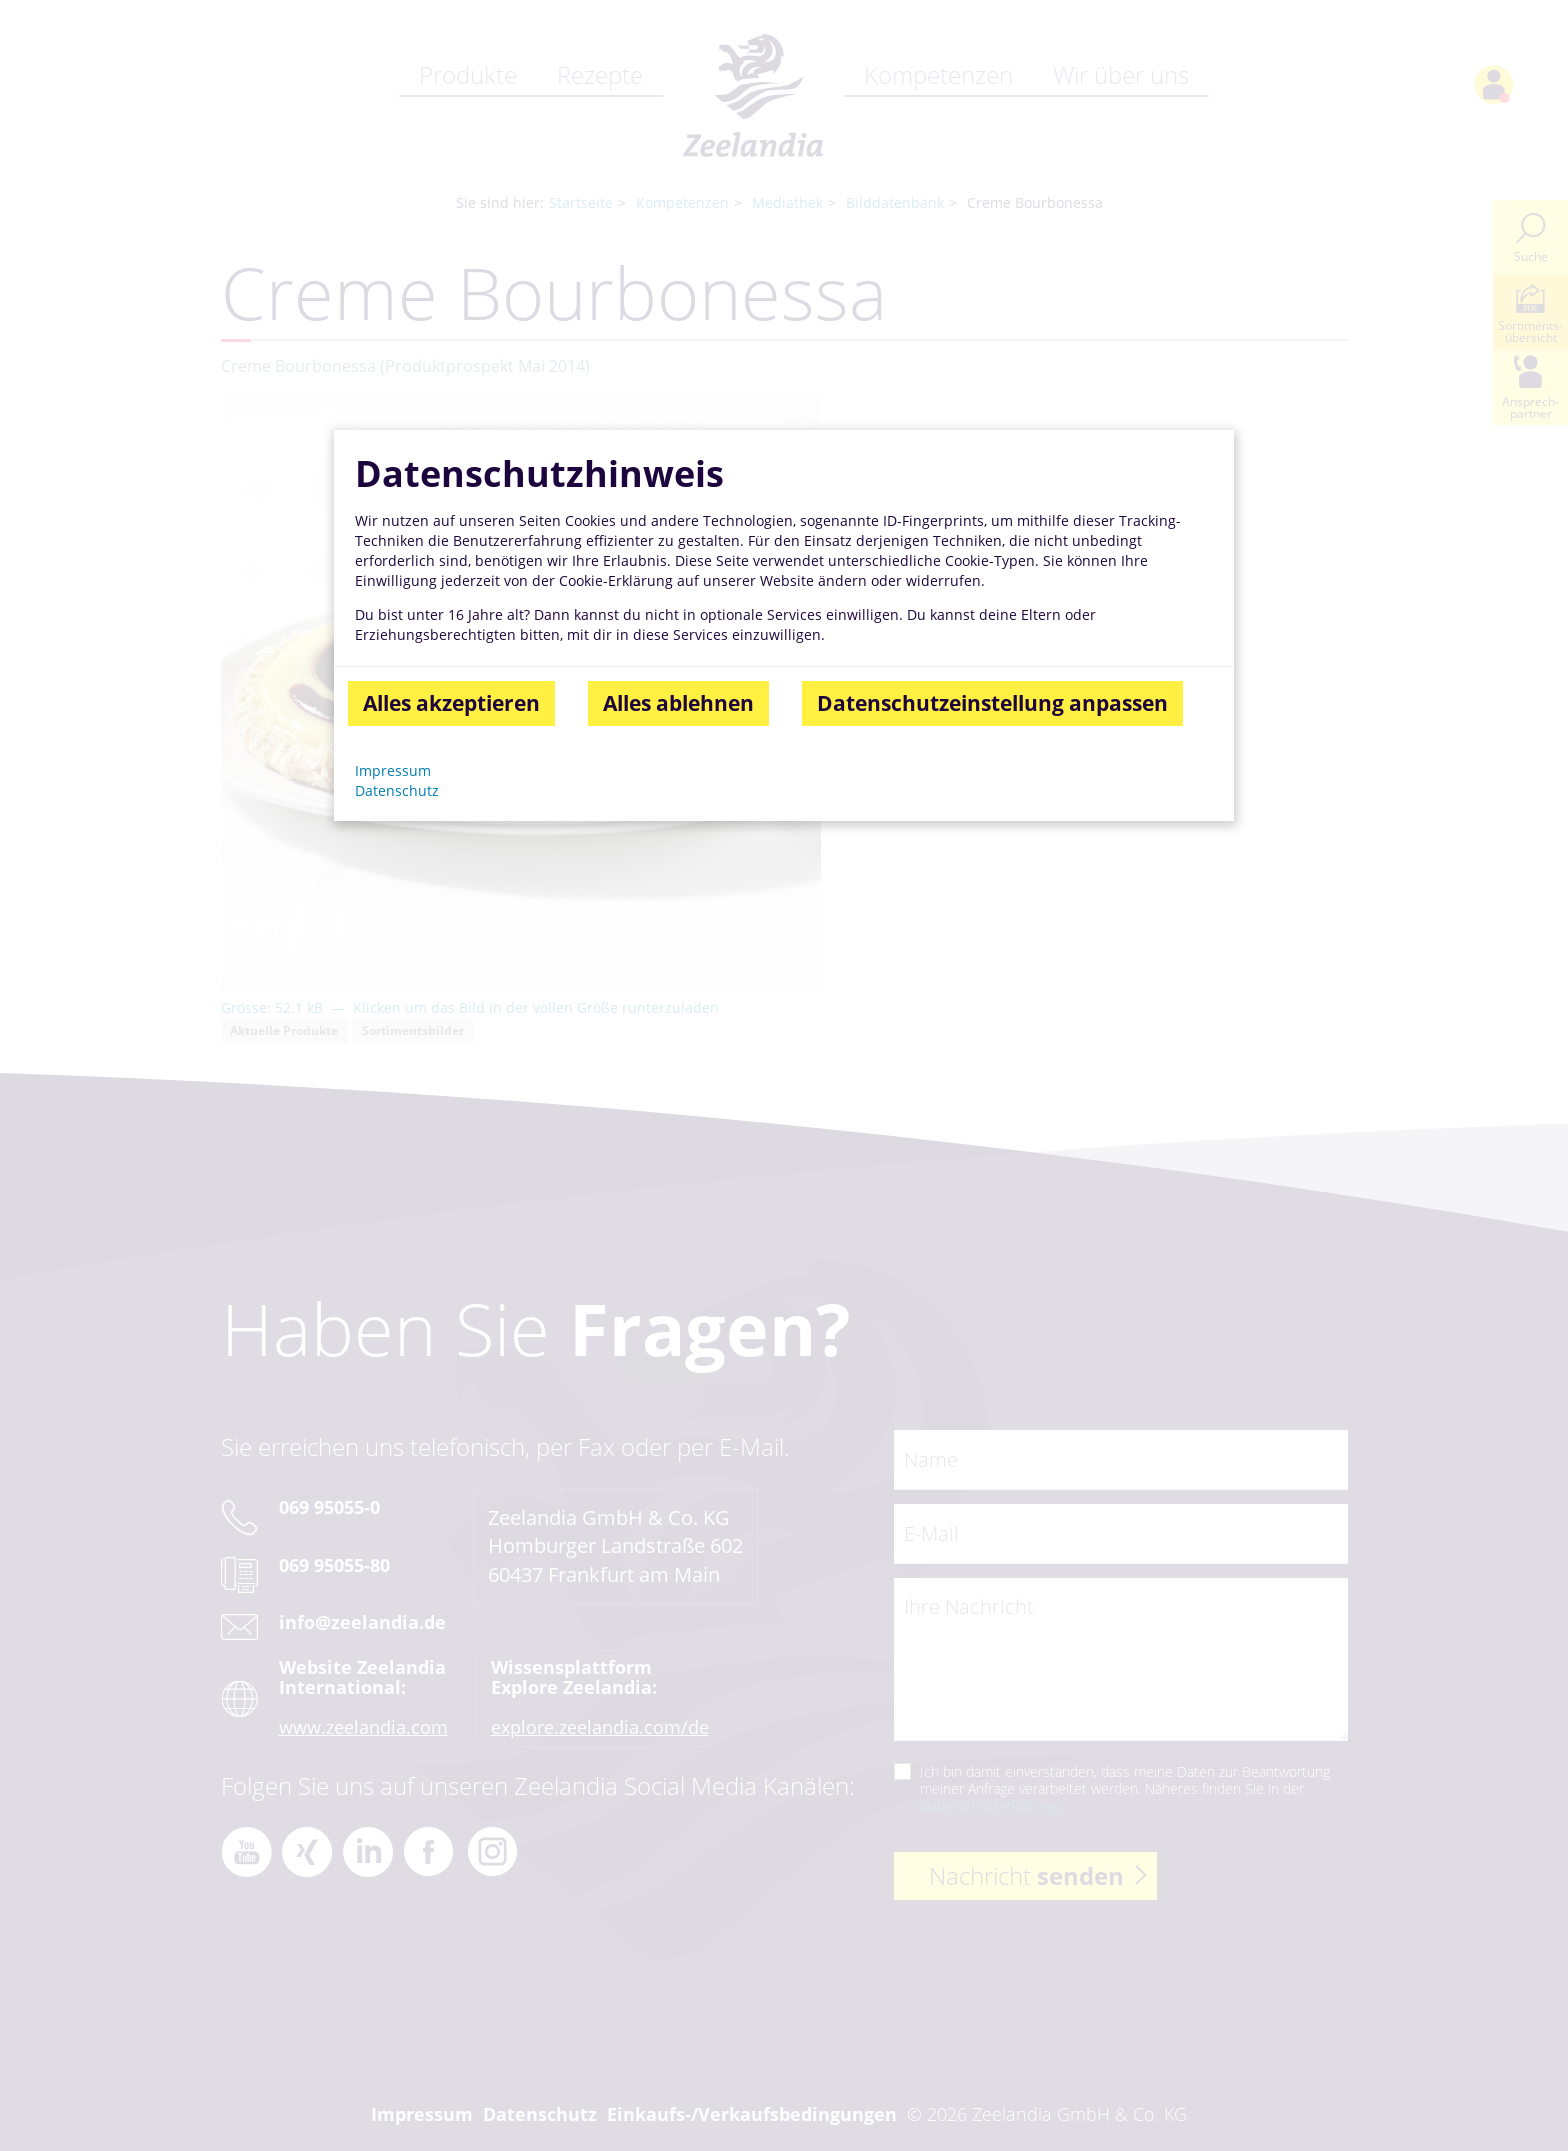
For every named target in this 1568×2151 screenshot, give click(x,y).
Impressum (393, 770)
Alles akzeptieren (451, 703)
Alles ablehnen (678, 703)
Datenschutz (397, 790)
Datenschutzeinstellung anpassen (992, 703)
